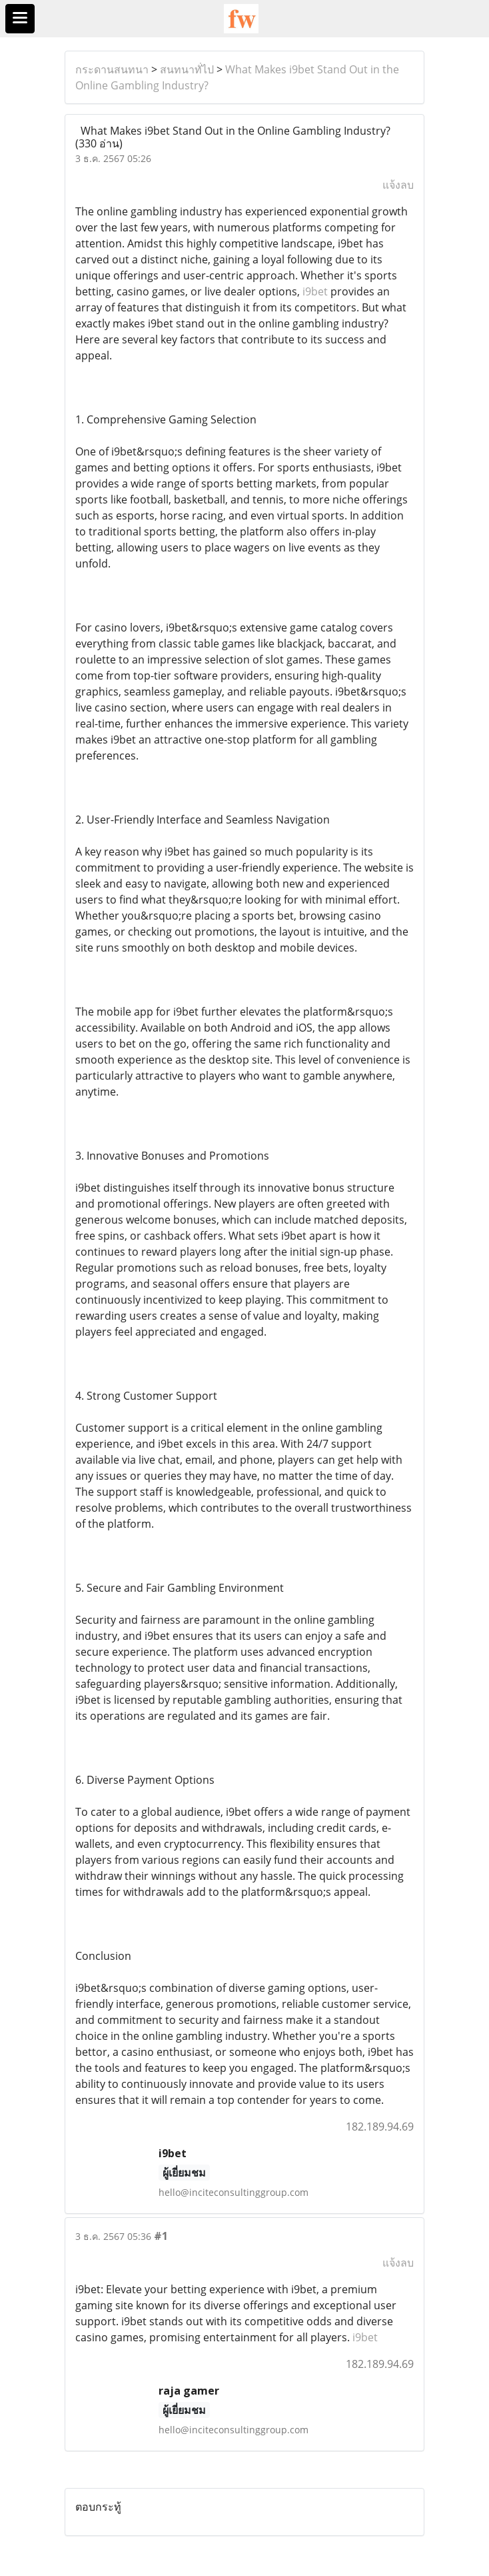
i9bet (315, 291)
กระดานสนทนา (112, 69)
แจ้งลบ (398, 184)
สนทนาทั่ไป (187, 69)
